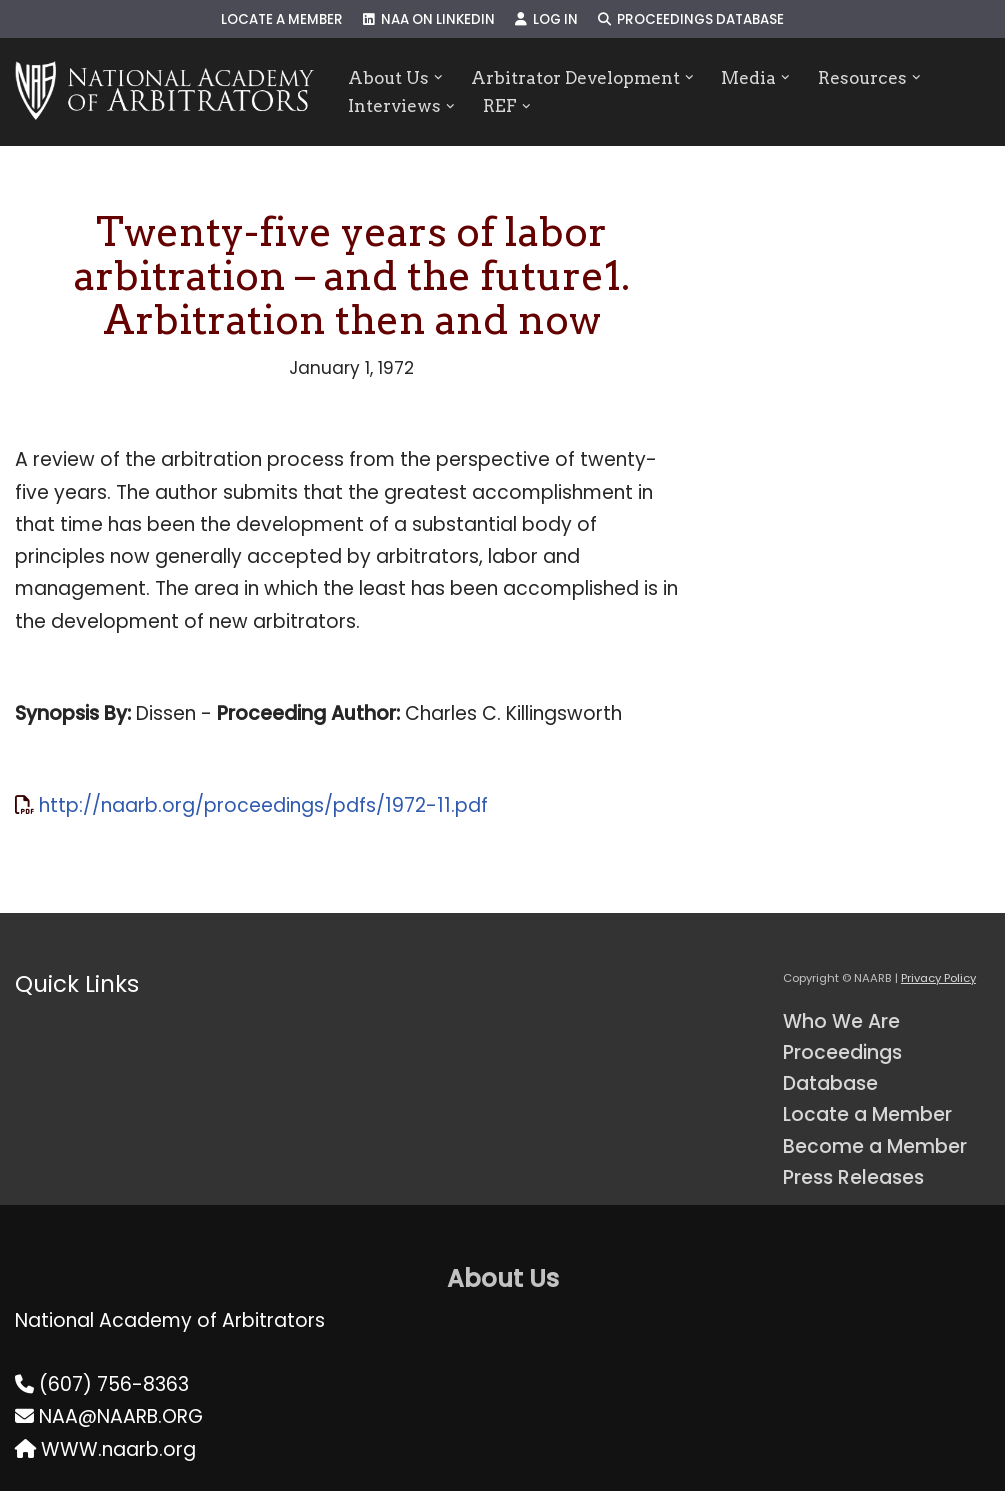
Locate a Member (282, 19)
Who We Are (841, 1021)
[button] (438, 77)
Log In (546, 19)
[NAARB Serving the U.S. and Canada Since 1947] (164, 92)
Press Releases (853, 1177)
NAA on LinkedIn (429, 19)
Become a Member (875, 1146)
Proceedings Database (691, 19)
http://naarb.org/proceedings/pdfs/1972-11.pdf (263, 805)
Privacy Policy (938, 978)
